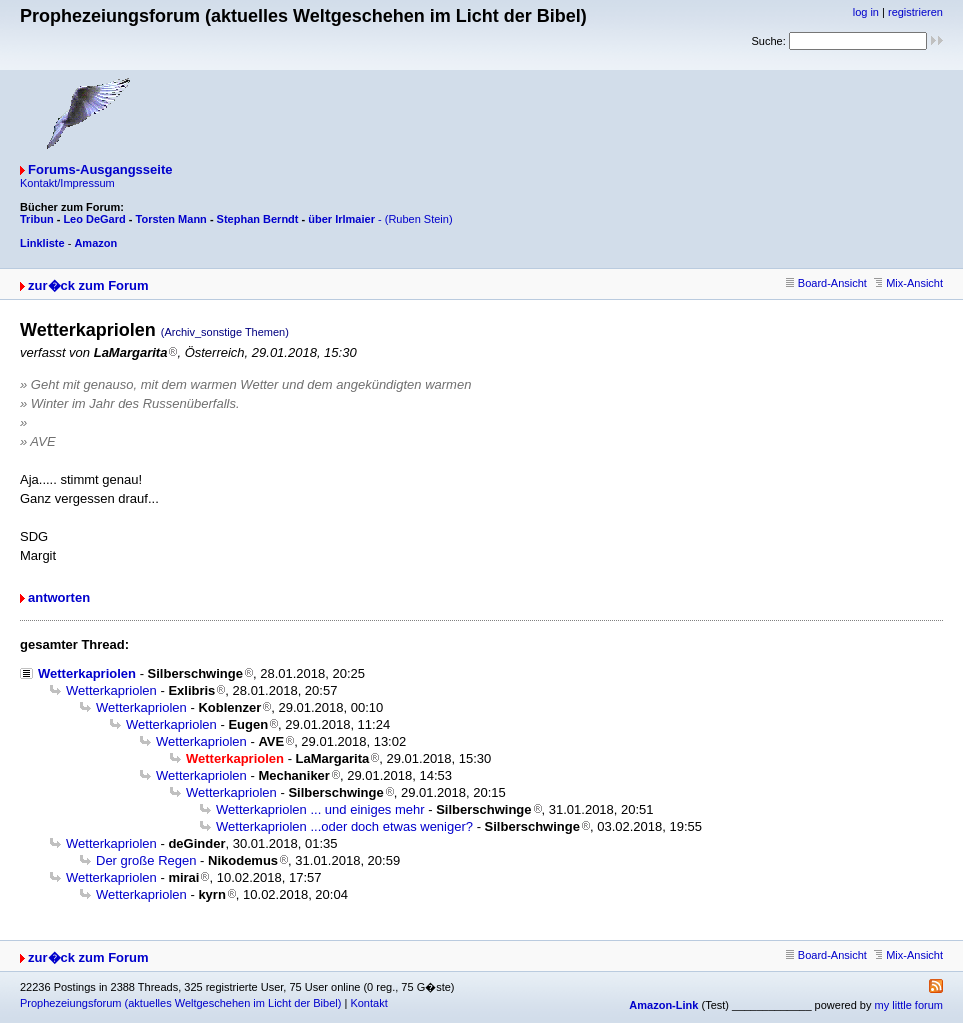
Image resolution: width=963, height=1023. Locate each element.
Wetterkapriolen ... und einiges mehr (320, 809)
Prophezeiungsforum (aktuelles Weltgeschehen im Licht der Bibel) (180, 1003)
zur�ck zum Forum (88, 285)
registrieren (915, 12)
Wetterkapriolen (87, 673)
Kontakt (368, 1003)
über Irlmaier (341, 219)
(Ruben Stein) (419, 219)
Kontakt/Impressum (67, 183)
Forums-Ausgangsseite (100, 169)
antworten (59, 597)
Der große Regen (146, 860)
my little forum (909, 1005)
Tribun (37, 219)
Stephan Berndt (258, 219)
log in (866, 12)
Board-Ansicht (826, 283)
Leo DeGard (94, 219)
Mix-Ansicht (908, 283)
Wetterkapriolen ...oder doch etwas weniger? (344, 826)
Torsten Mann (171, 219)
